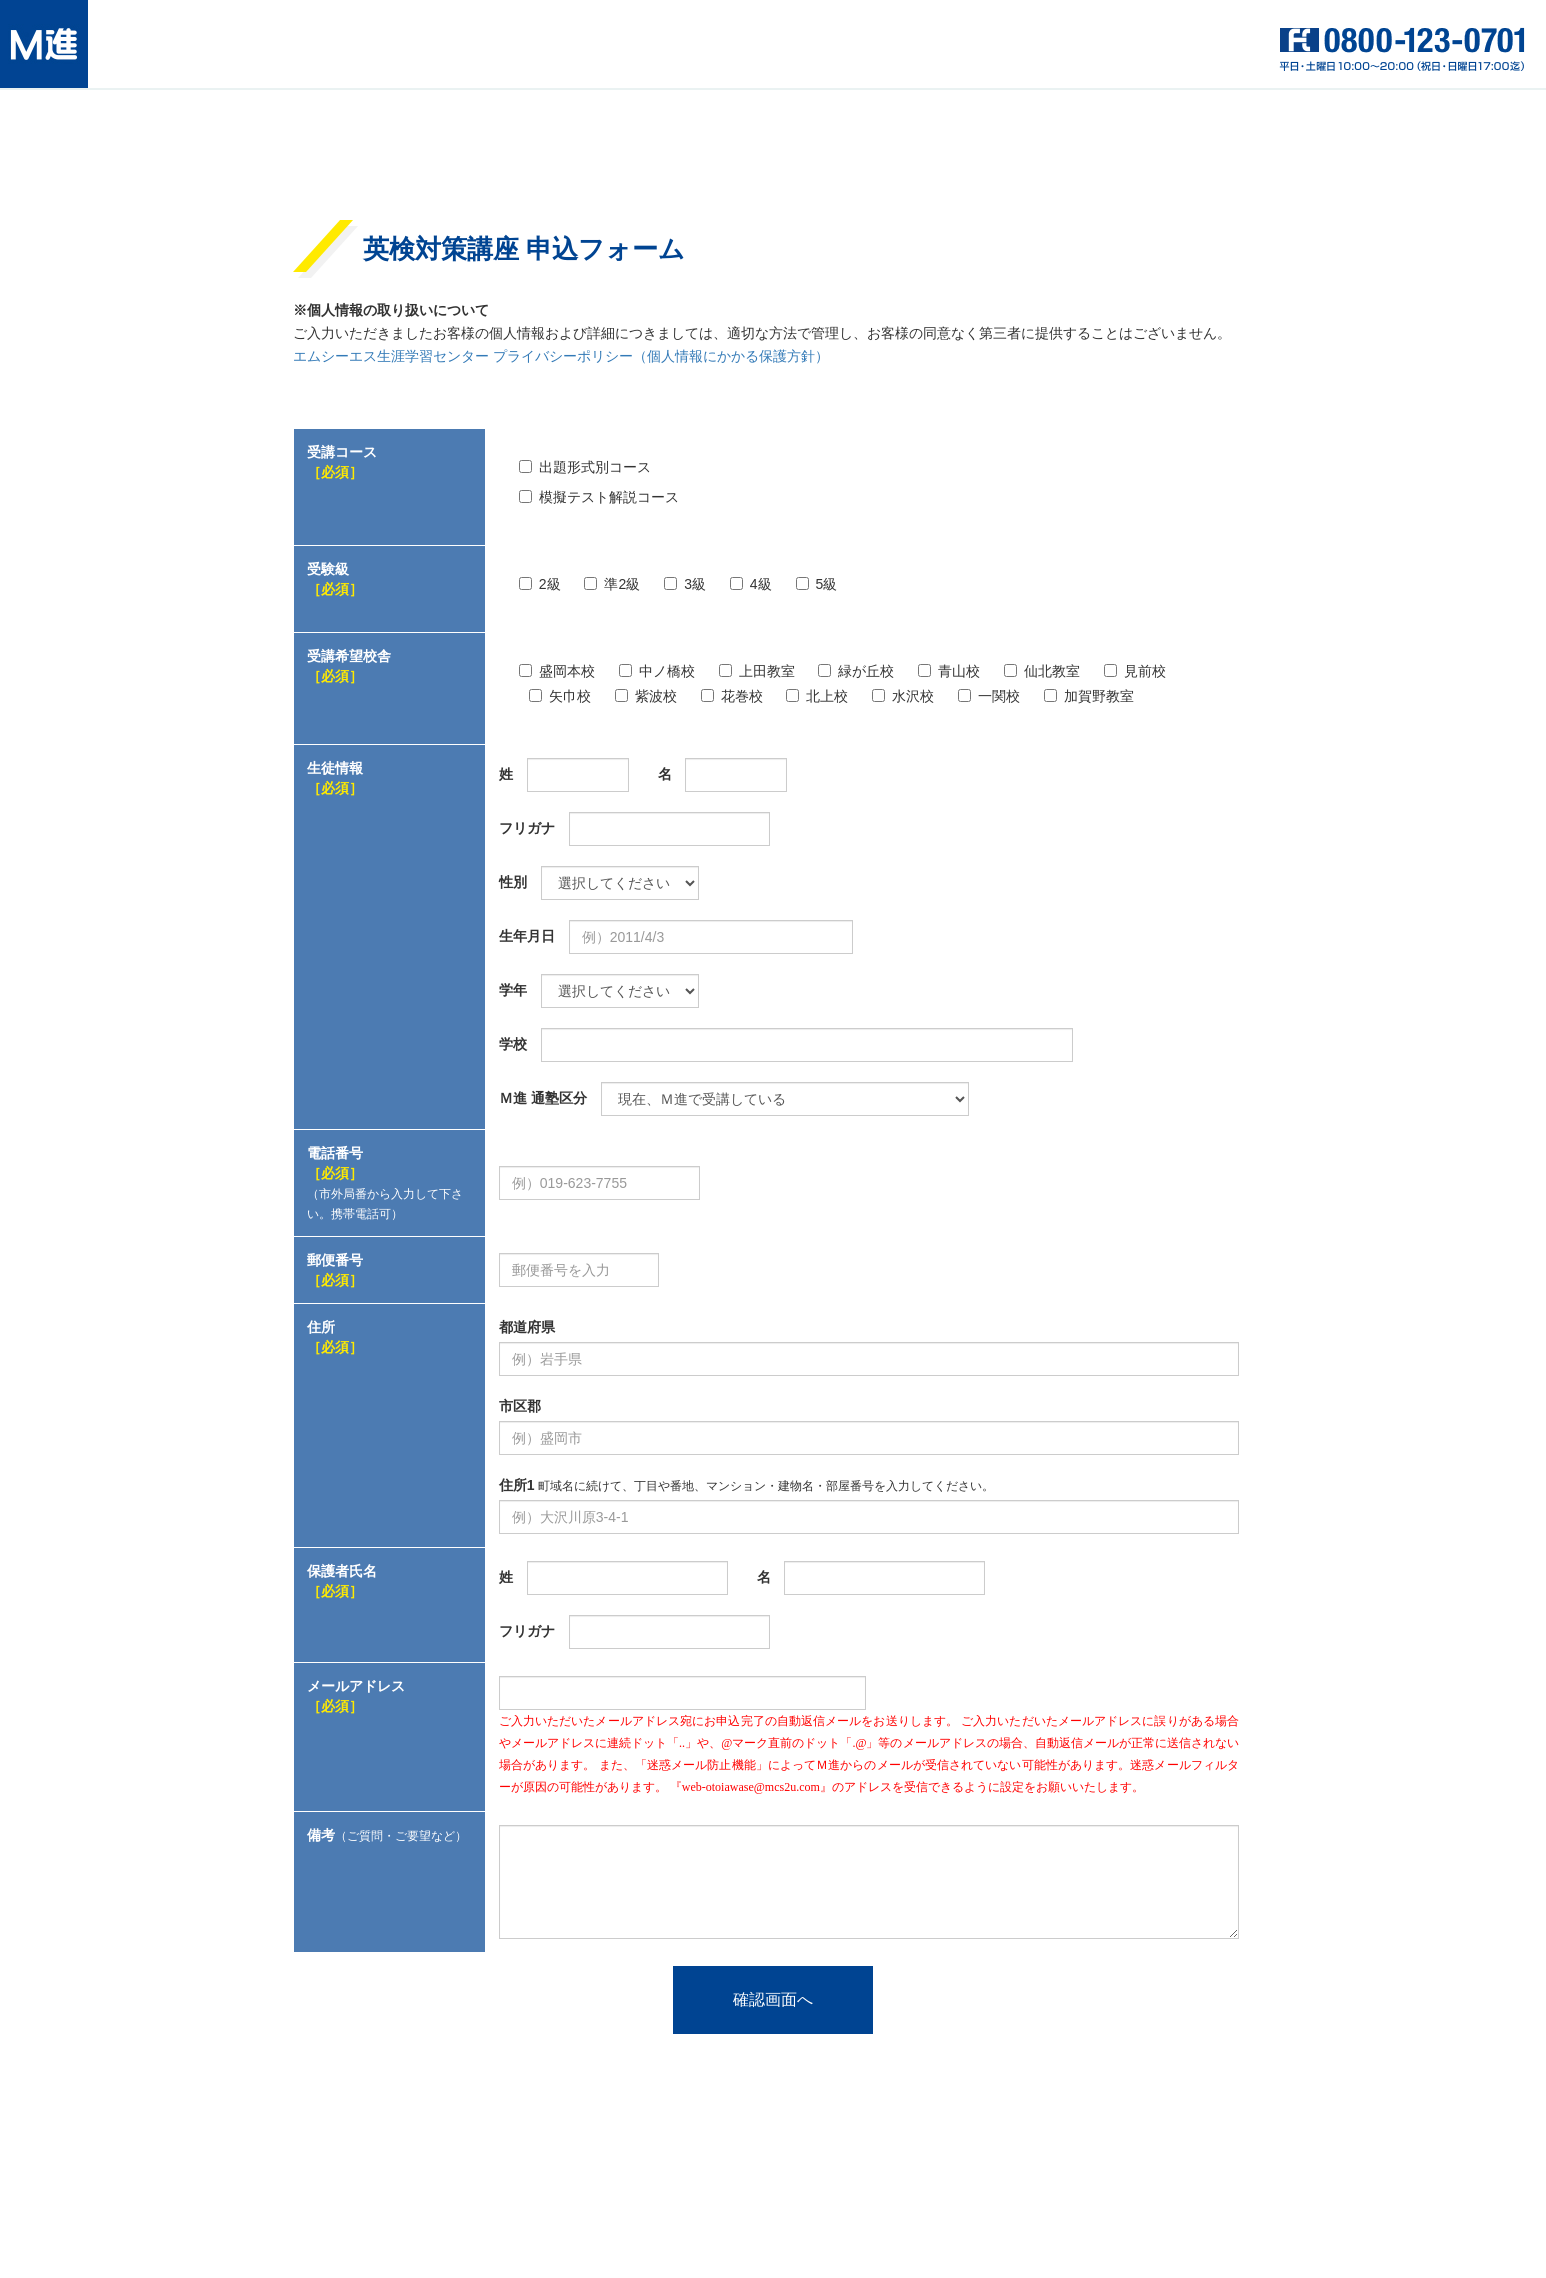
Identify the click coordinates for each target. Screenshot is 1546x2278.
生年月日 (527, 936)
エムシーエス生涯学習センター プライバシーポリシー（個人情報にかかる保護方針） (561, 356)
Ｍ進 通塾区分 (543, 1098)
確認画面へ (773, 1999)
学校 (513, 1044)
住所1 (746, 1485)
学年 (513, 990)
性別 (513, 882)
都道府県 (527, 1327)
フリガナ (527, 828)
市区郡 (520, 1406)
